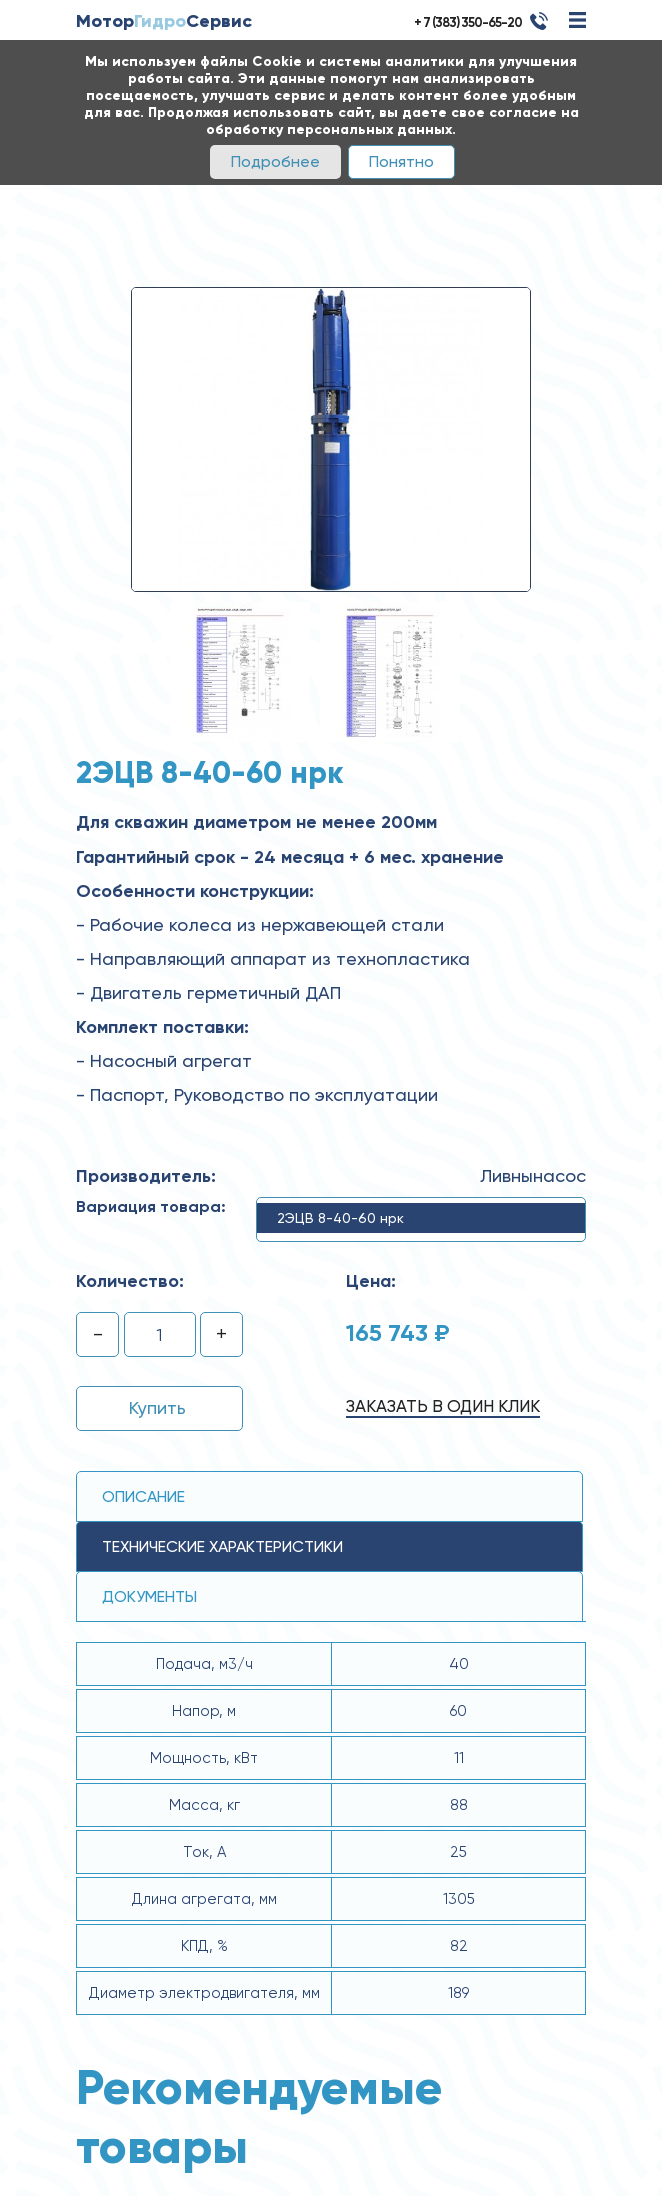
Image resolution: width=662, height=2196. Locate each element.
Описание (143, 1496)
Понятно (401, 161)
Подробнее (275, 161)
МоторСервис (164, 21)
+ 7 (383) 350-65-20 (468, 22)
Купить (157, 1407)
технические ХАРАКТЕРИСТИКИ (222, 1546)
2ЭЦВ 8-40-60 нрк (340, 1218)
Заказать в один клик (443, 1406)
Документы (149, 1596)
